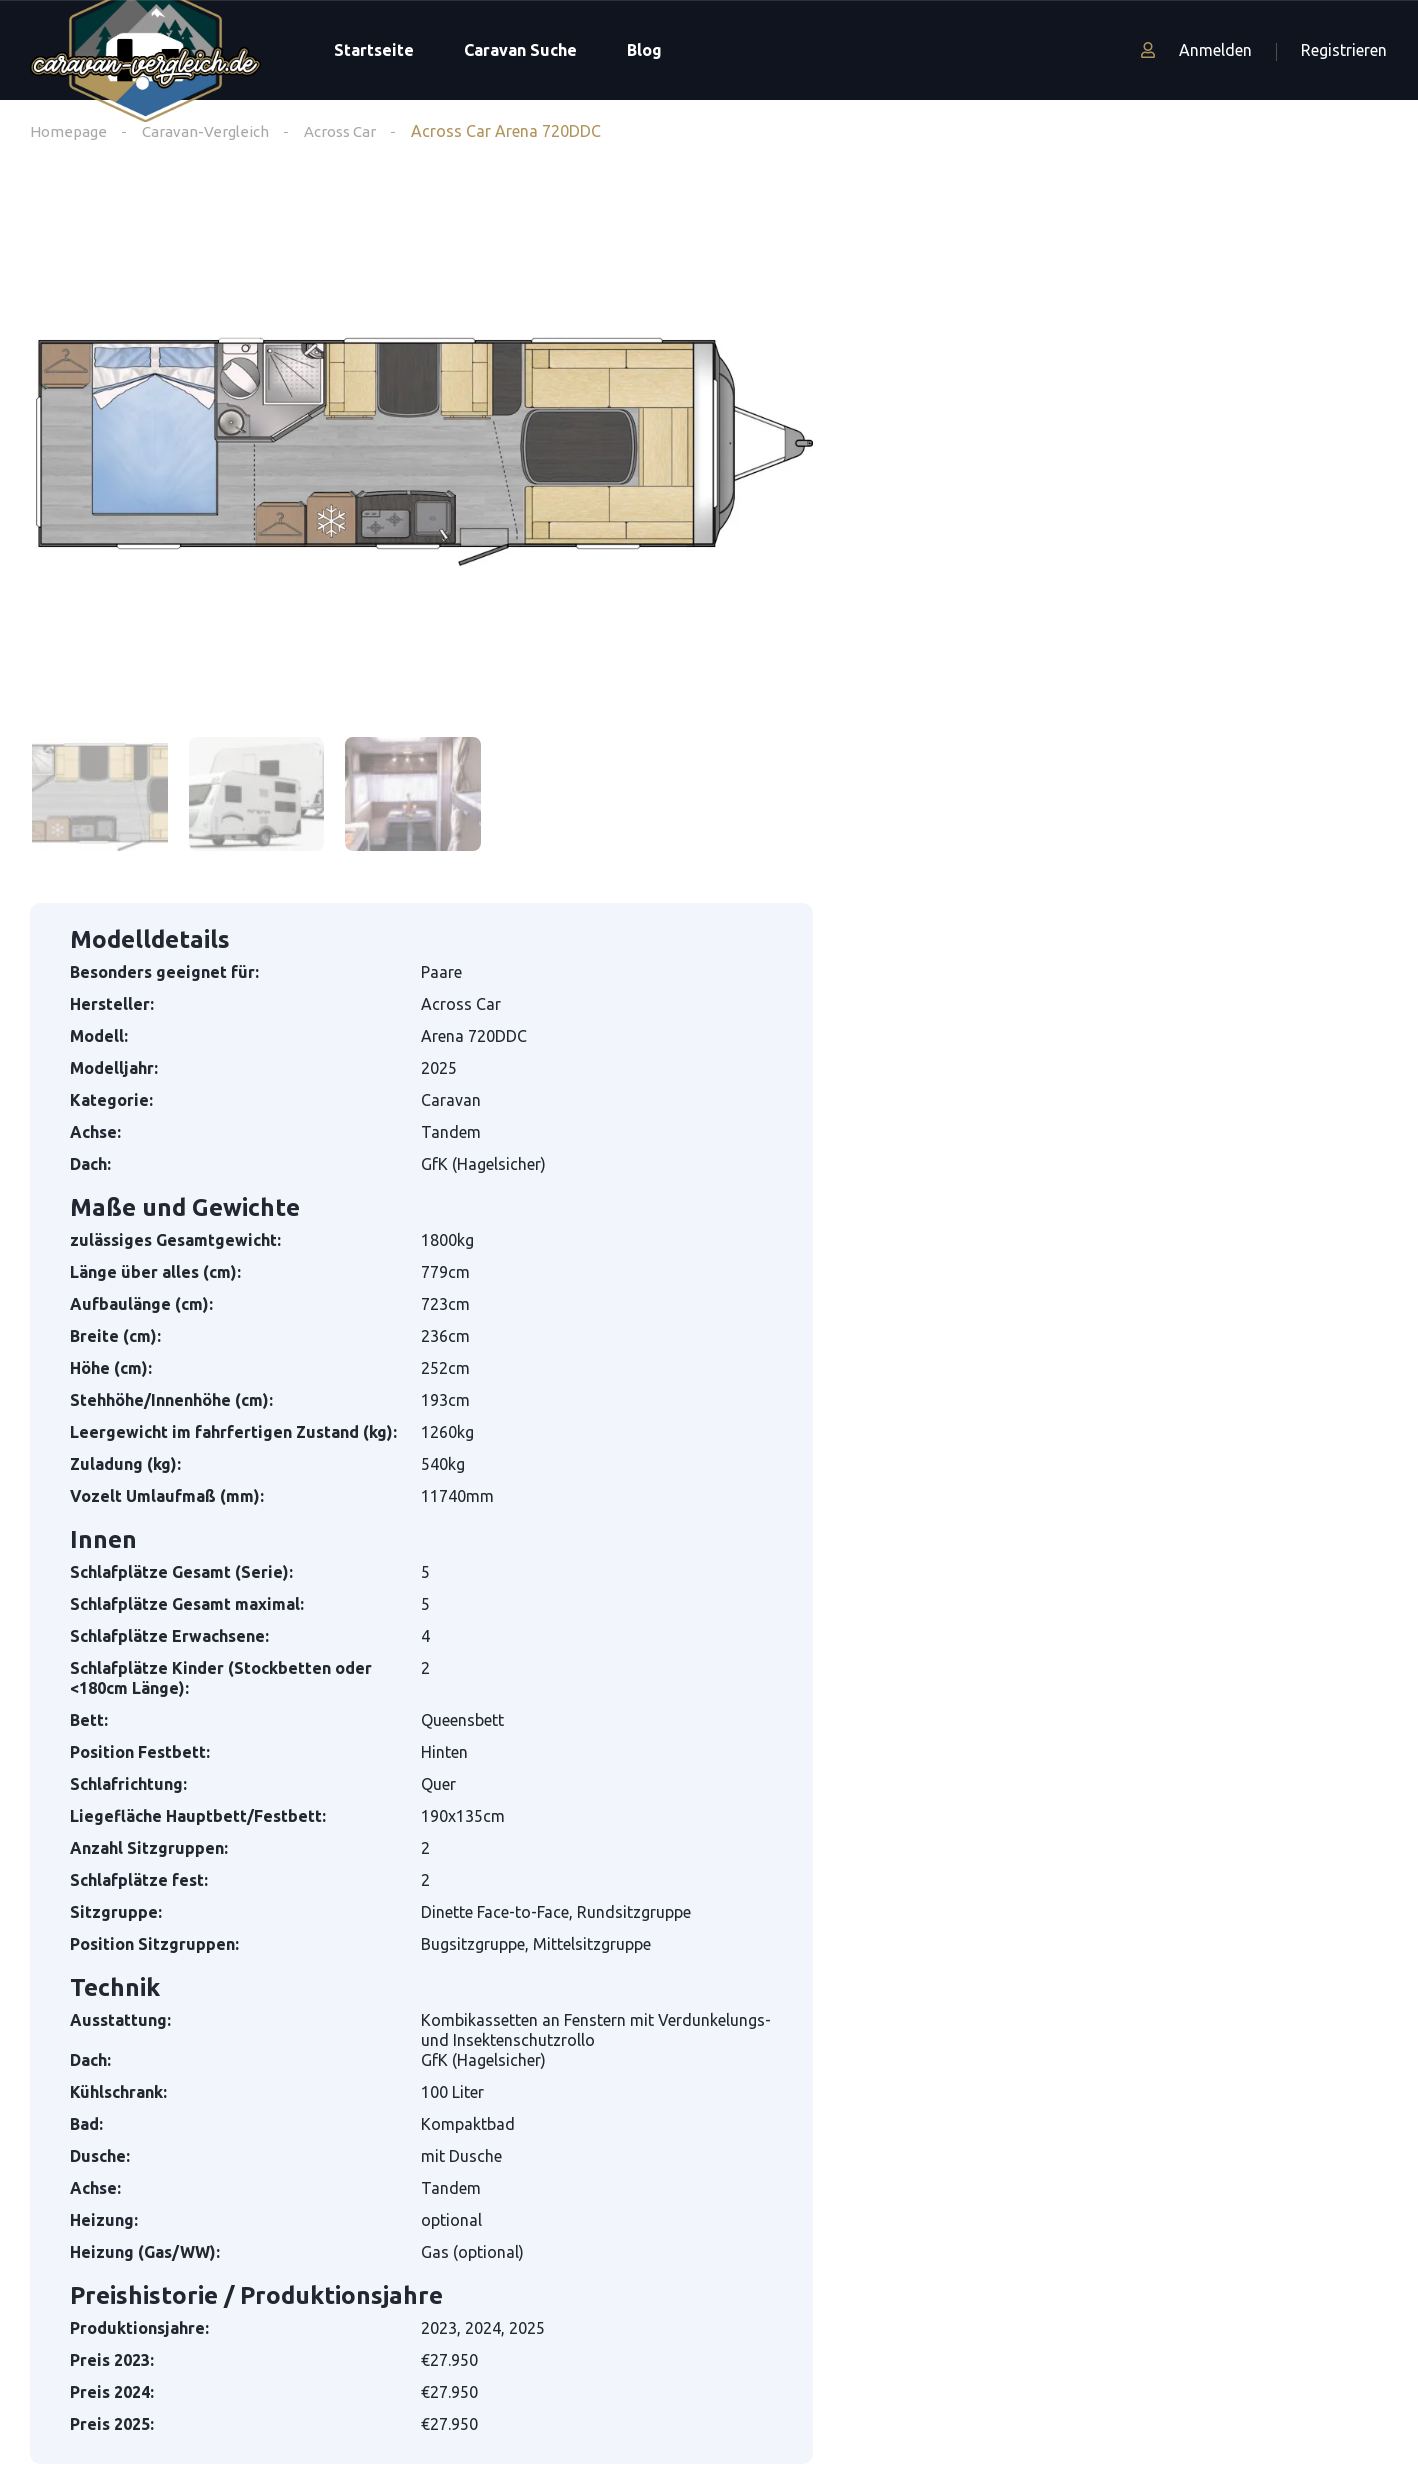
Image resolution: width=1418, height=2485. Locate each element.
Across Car (350, 131)
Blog (644, 50)
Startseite (374, 50)
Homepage (69, 131)
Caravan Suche (520, 50)
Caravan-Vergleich (209, 131)
